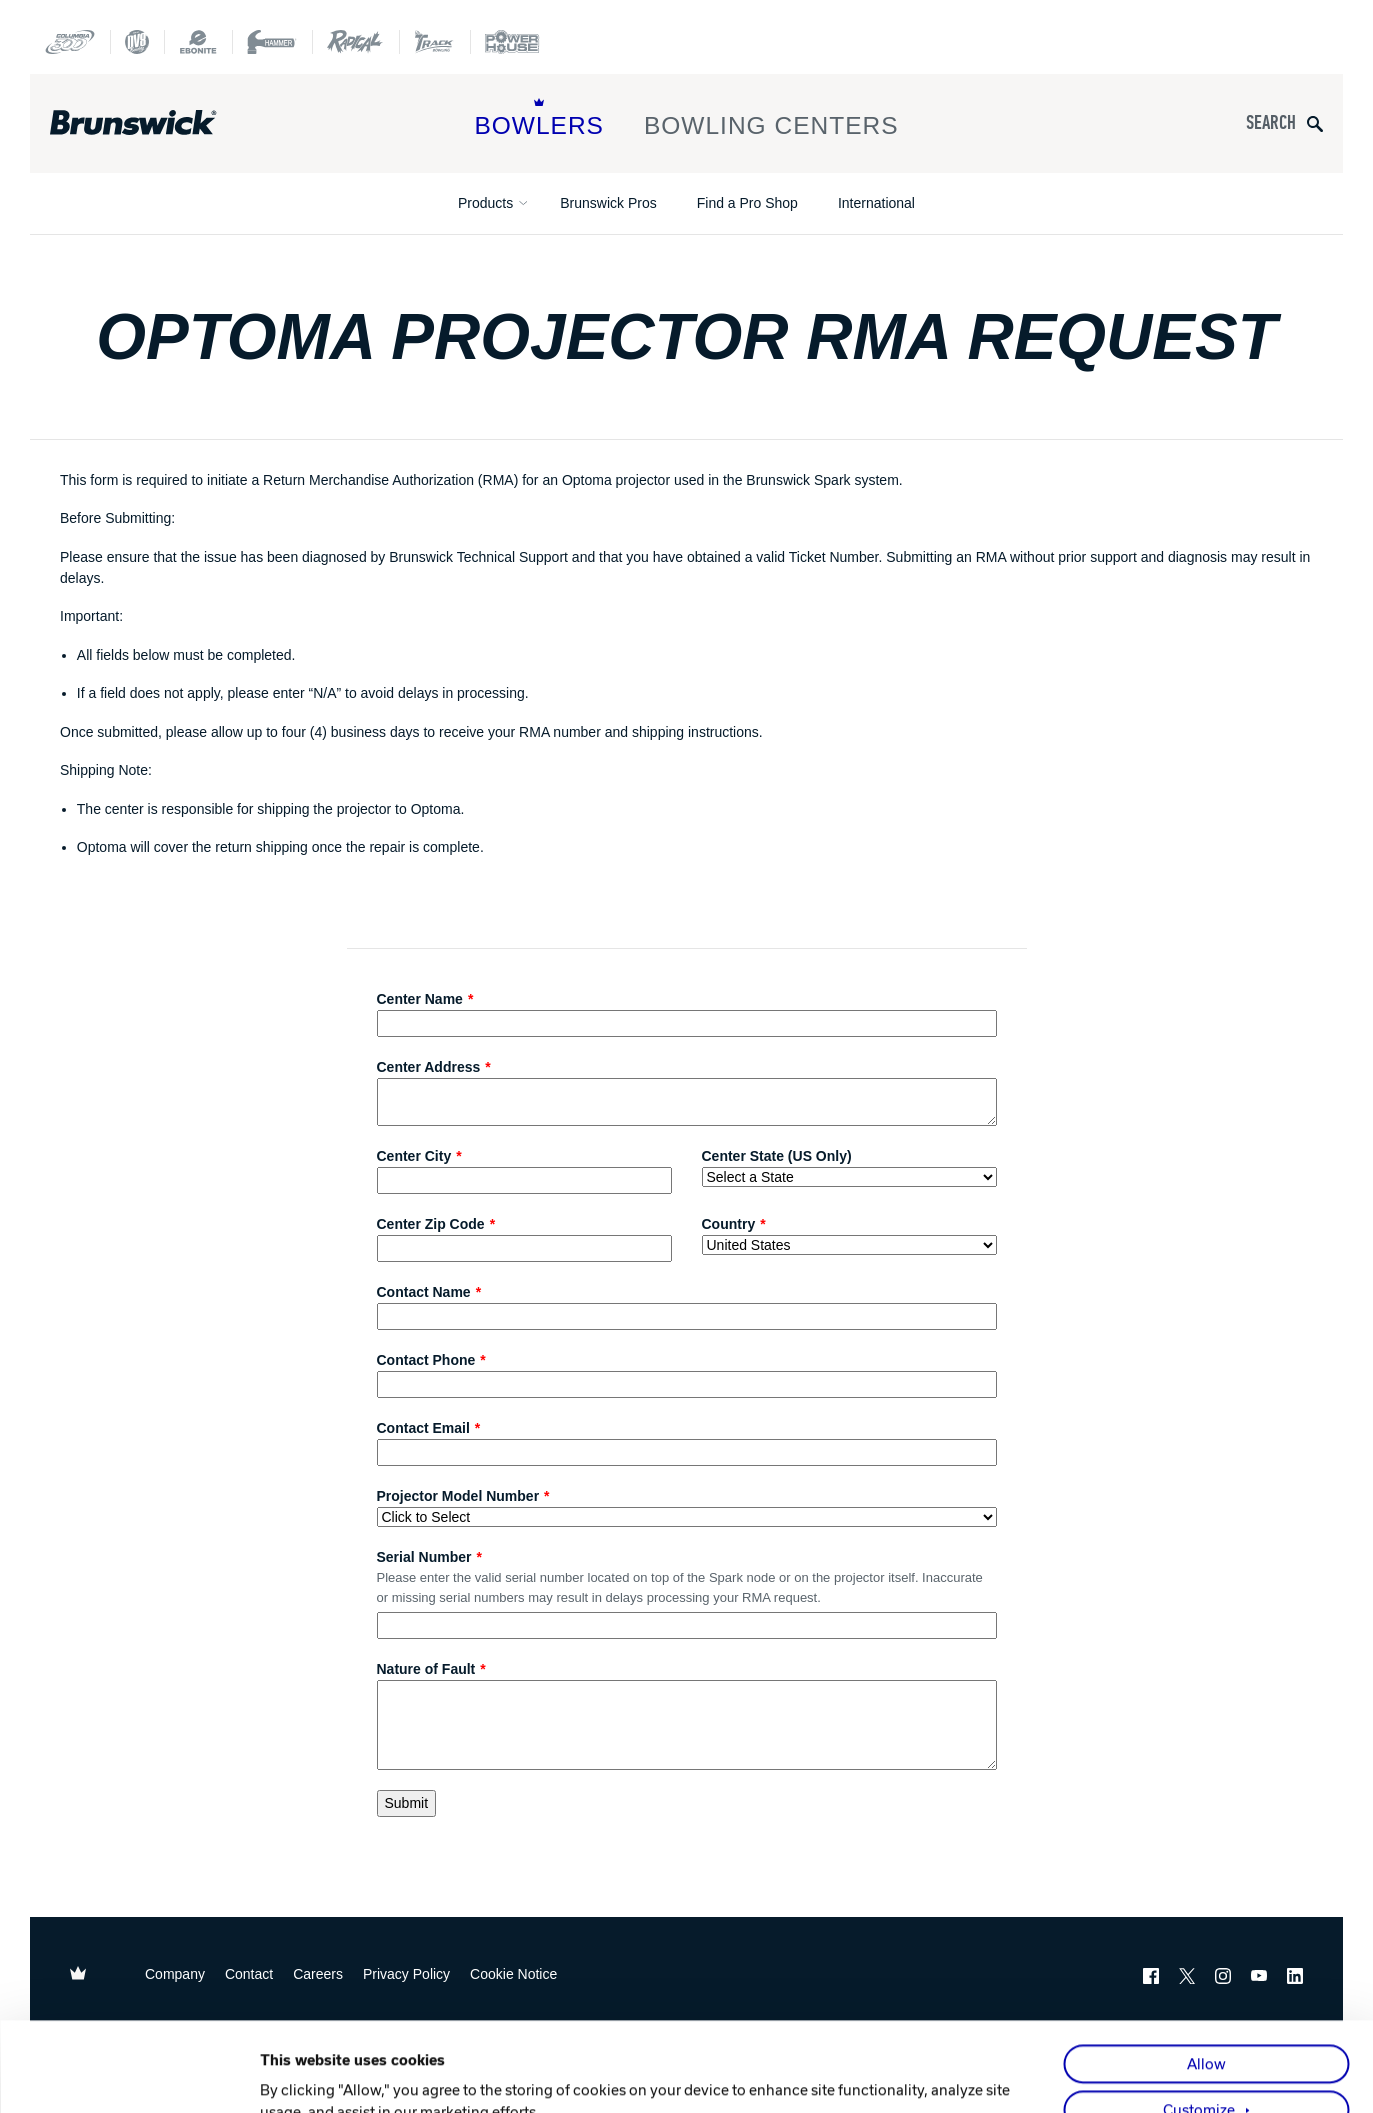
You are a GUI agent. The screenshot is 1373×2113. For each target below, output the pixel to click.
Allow (1206, 1975)
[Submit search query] (1315, 123)
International (876, 203)
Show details (303, 2075)
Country (729, 1224)
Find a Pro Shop (747, 203)
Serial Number (424, 1557)
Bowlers (539, 118)
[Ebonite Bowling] (198, 42)
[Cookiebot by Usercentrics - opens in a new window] (129, 2075)
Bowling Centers (771, 118)
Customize (1199, 2021)
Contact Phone (426, 1360)
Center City (414, 1156)
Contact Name (424, 1292)
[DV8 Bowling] (137, 42)
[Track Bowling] (434, 42)
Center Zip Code (431, 1224)
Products (485, 203)
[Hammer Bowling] (272, 42)
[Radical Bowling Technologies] (355, 42)
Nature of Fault (426, 1669)
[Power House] (512, 42)
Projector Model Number (458, 1496)
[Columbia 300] (70, 42)
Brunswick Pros (608, 203)
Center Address (429, 1067)
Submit (407, 1803)
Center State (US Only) (777, 1156)
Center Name (420, 999)
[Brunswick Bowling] (162, 123)
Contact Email (423, 1428)
